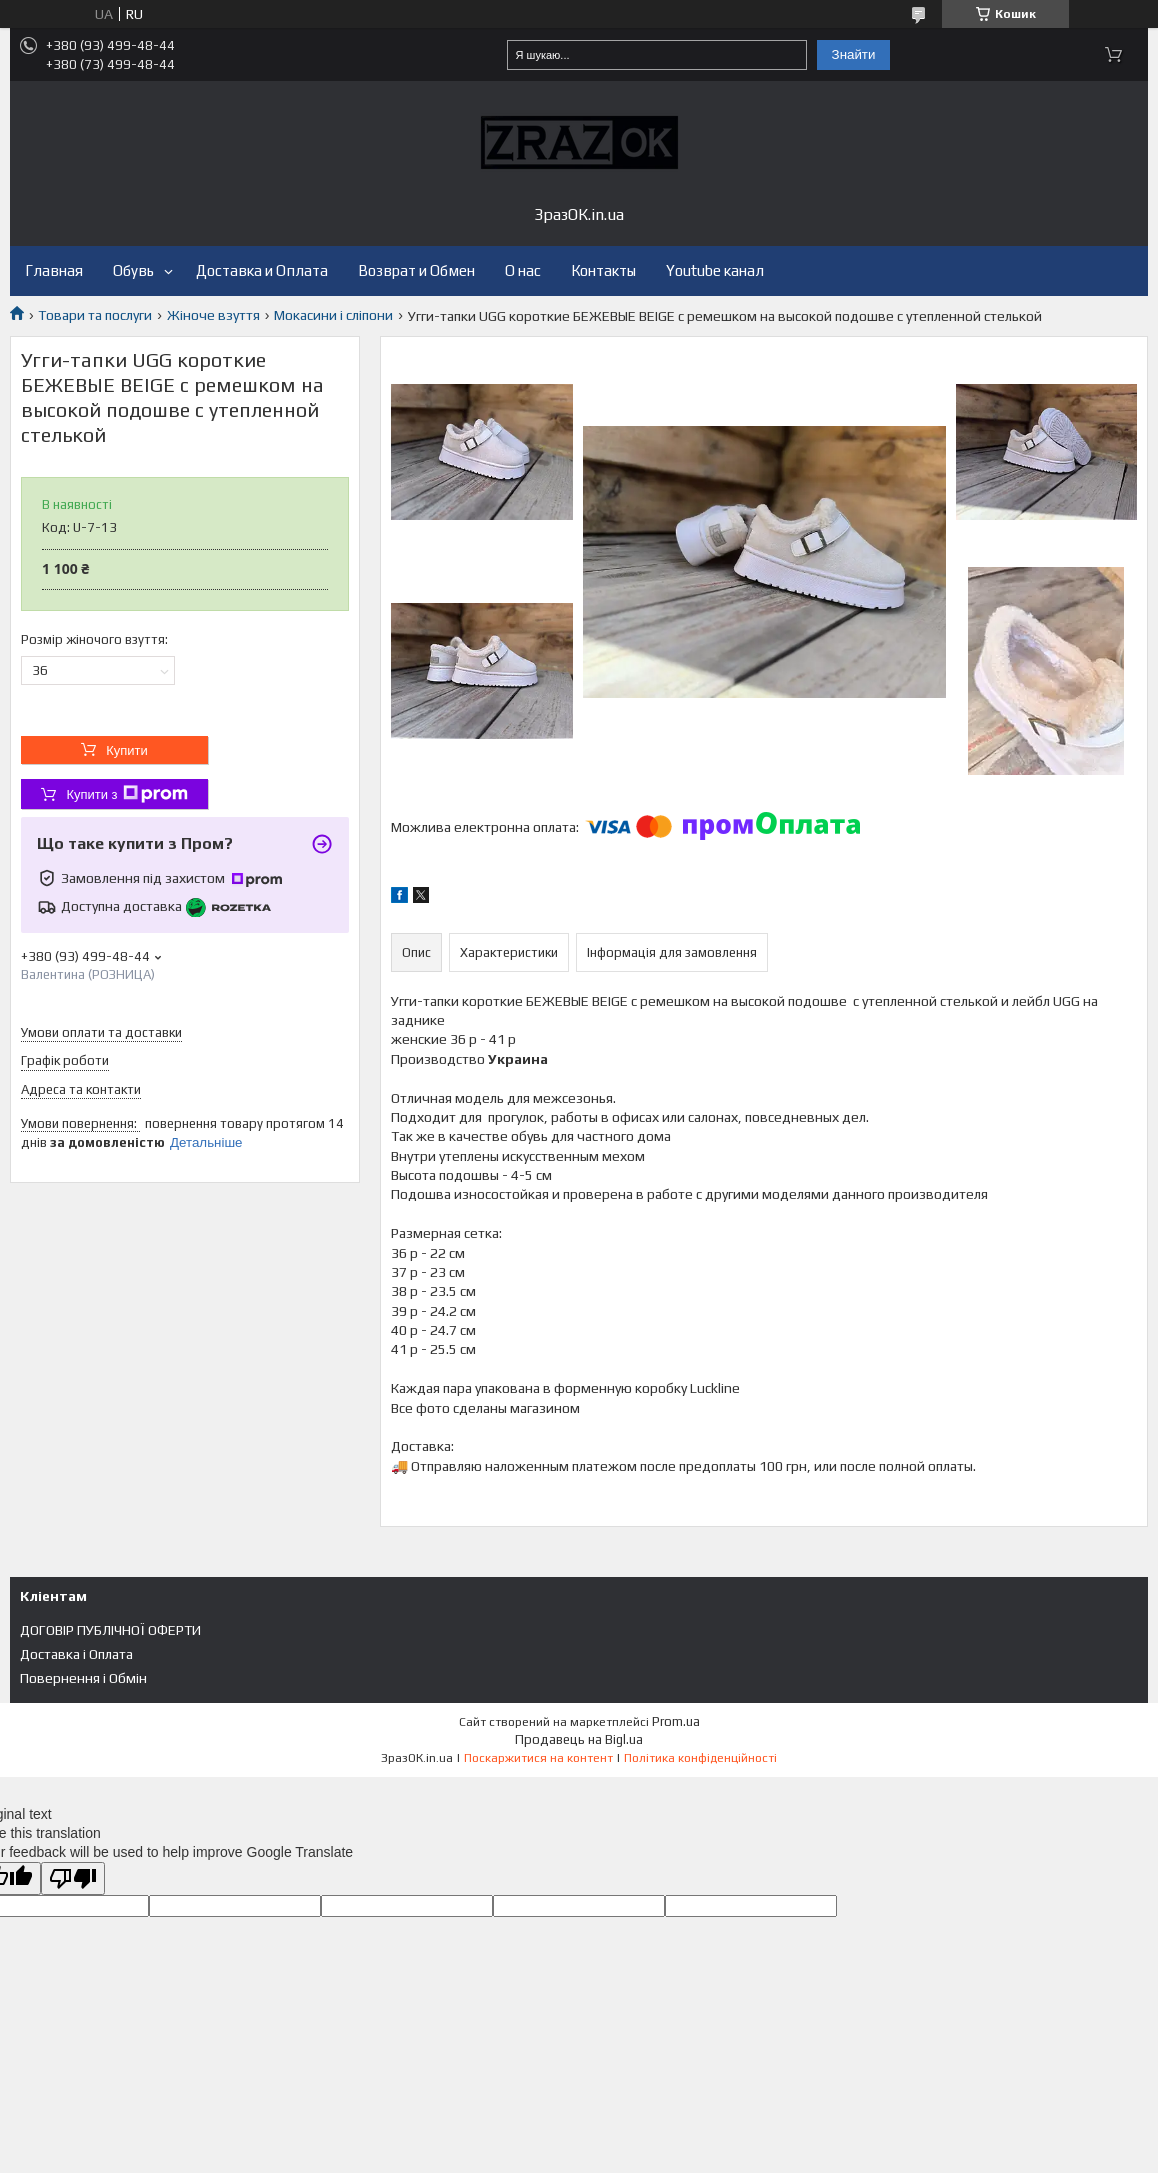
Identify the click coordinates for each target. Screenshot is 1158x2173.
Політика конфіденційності (700, 1758)
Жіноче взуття (213, 315)
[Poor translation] (73, 1878)
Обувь (133, 270)
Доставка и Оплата (262, 270)
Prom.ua (676, 1721)
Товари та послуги (95, 315)
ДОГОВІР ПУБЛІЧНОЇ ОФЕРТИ (110, 1630)
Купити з (126, 794)
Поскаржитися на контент (538, 1758)
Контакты (603, 270)
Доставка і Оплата (76, 1654)
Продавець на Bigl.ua (579, 1739)
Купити (127, 750)
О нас (523, 270)
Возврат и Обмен (416, 270)
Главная (54, 270)
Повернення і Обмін (83, 1678)
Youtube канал (715, 270)
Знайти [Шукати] (854, 54)
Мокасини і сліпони (333, 315)
